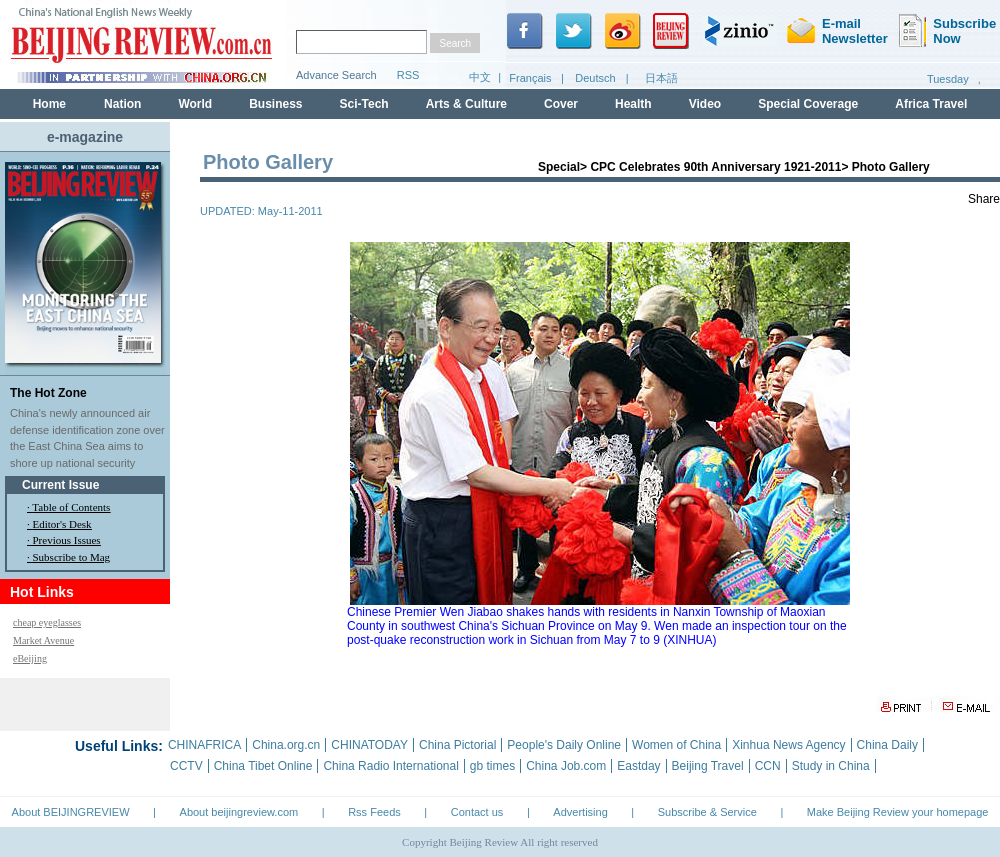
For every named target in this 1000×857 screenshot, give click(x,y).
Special (559, 167)
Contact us (477, 812)
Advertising (580, 812)
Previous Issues (67, 540)
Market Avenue (43, 640)
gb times (492, 766)
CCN (768, 766)
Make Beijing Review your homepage (898, 812)
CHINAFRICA (204, 745)
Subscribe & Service (707, 812)
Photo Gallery (891, 167)
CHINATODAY (369, 745)
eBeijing (30, 658)
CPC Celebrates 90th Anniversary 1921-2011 (715, 167)
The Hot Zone (48, 393)
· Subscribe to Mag (68, 557)
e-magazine (85, 137)
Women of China (676, 745)
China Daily (887, 745)
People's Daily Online (564, 745)
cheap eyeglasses (47, 622)
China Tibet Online (263, 766)
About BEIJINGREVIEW (71, 812)
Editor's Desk (62, 524)
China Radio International (390, 766)
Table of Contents (71, 507)
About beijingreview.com (239, 812)
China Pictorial (457, 745)
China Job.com (566, 766)
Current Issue (60, 485)
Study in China (831, 766)
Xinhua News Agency (788, 745)
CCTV (186, 766)
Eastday (638, 766)
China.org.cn (286, 745)
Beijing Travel (708, 766)
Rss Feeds (374, 812)
